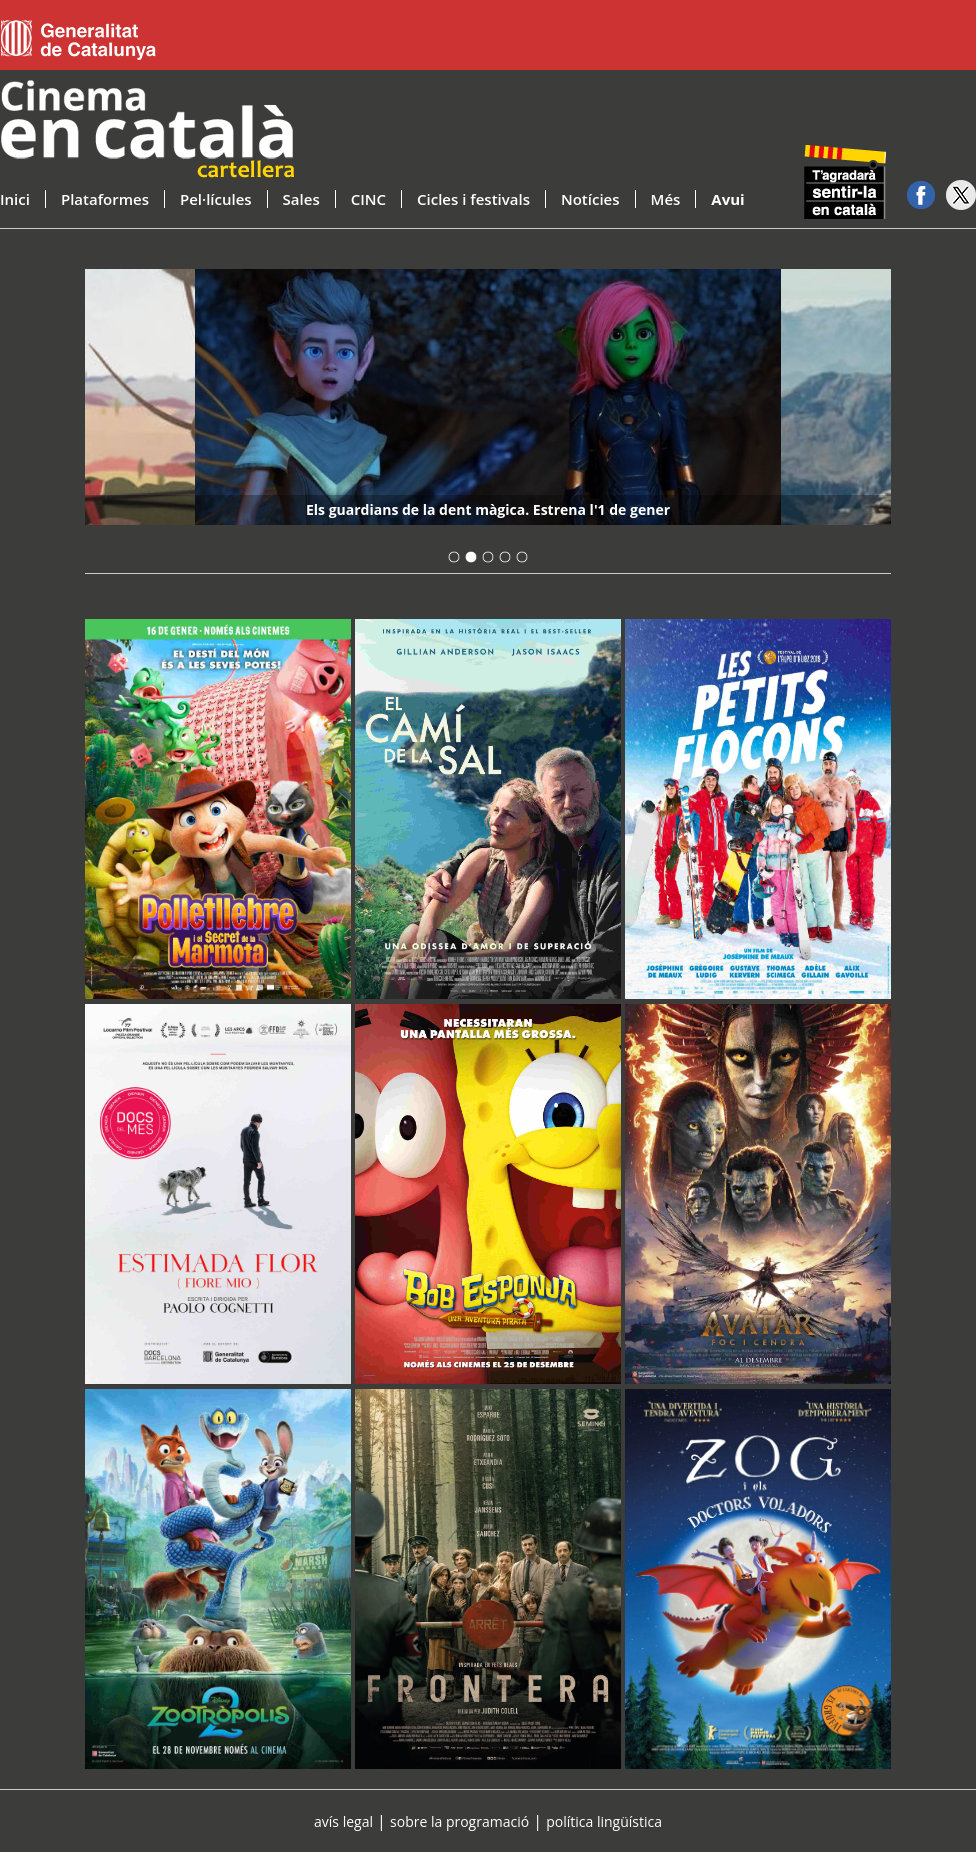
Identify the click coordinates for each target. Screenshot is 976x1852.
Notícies (590, 199)
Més (666, 199)
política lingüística (604, 1821)
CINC (368, 199)
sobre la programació (459, 1821)
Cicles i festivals (473, 199)
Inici (15, 199)
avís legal (343, 1821)
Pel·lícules (216, 199)
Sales (301, 199)
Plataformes (105, 199)
